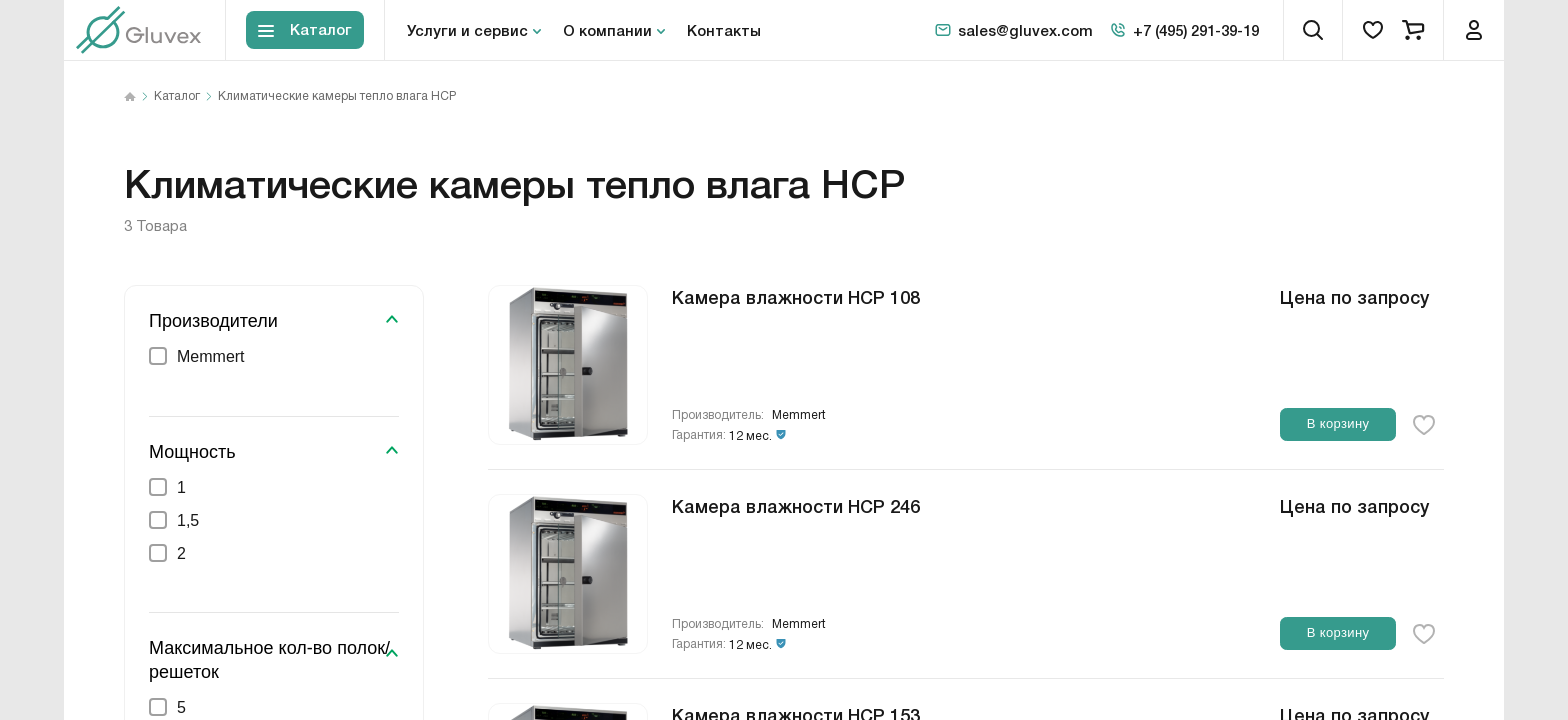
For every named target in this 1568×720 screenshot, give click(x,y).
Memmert (799, 415)
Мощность (192, 452)
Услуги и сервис (467, 30)
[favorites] (1373, 30)
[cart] (1413, 30)
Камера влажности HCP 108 (796, 296)
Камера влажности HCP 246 (796, 505)
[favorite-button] (1424, 425)
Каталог (177, 97)
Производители (213, 321)
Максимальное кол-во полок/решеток (269, 659)
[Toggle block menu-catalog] (305, 30)
